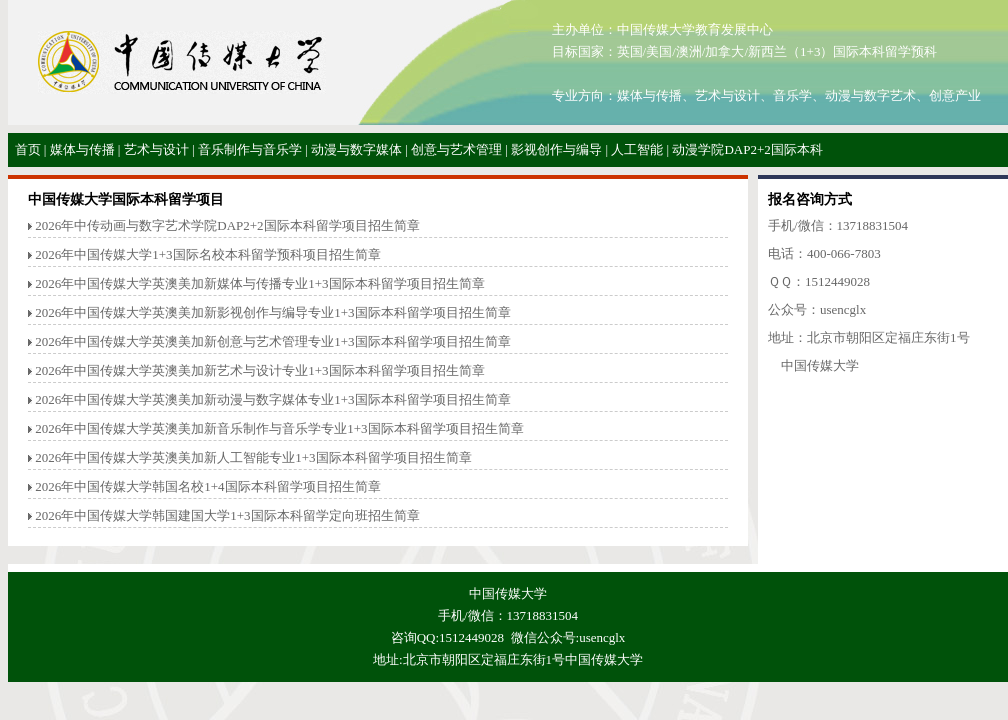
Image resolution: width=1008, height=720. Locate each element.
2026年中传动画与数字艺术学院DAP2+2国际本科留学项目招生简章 (227, 225)
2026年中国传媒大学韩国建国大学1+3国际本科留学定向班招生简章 (227, 515)
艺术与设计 (156, 149)
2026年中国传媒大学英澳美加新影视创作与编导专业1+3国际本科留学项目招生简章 (272, 312)
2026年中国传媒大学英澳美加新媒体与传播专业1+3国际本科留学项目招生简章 (259, 283)
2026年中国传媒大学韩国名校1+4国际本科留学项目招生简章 (207, 486)
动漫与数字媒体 (356, 149)
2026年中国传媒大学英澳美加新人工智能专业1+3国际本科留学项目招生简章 (253, 457)
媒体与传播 (82, 149)
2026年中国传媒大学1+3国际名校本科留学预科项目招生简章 (207, 254)
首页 (28, 149)
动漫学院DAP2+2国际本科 (747, 149)
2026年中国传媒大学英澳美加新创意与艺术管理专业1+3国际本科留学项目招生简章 (272, 341)
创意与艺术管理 (456, 149)
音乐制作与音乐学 (250, 149)
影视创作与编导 (556, 149)
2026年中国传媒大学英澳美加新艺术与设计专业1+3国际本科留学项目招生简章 (259, 370)
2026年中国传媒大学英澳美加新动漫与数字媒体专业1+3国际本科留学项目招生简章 (272, 399)
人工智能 (637, 149)
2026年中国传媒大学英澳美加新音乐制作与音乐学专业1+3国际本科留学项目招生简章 (279, 428)
